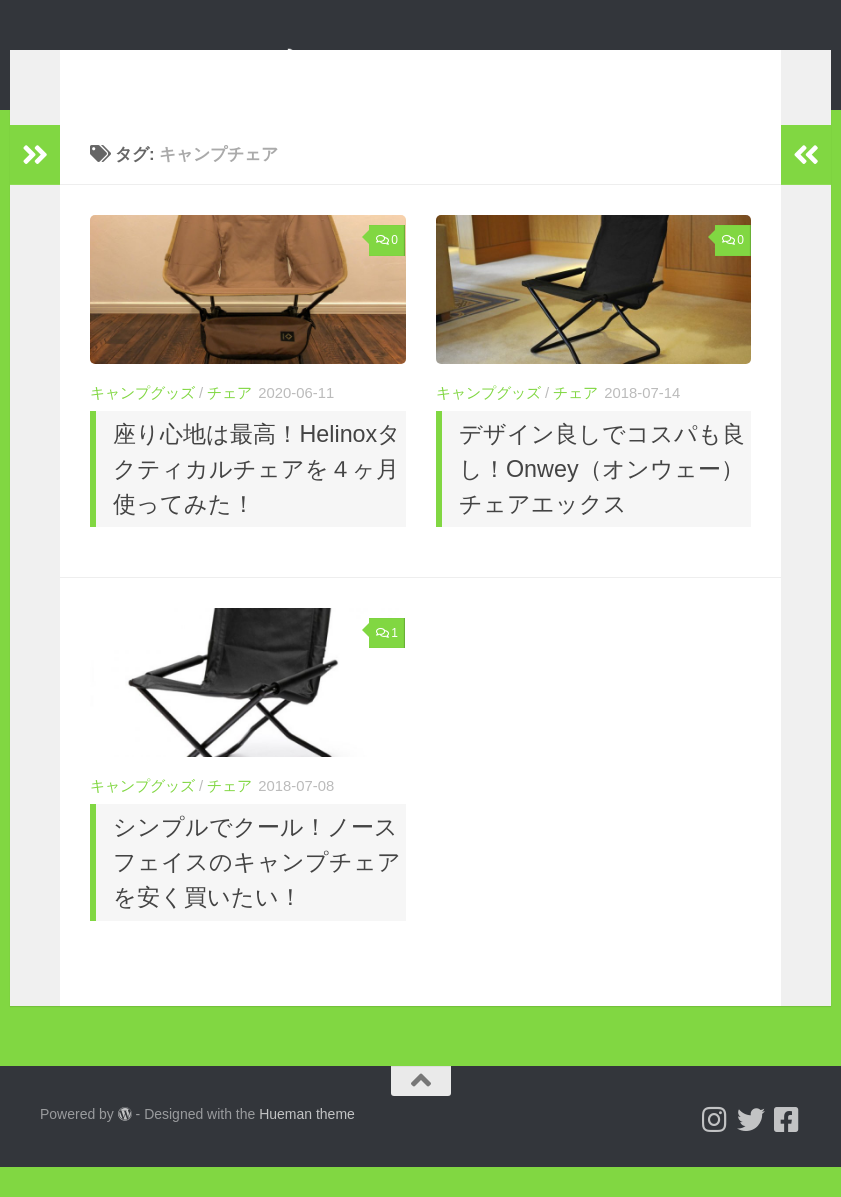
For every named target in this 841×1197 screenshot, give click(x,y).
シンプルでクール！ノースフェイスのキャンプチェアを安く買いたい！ (257, 892)
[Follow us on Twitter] (751, 1150)
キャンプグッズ (142, 423)
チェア (229, 423)
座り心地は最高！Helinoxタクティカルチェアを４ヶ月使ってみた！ (257, 499)
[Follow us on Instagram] (715, 1150)
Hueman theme (307, 1144)
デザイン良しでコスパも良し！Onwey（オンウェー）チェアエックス (602, 499)
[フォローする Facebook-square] (787, 1150)
